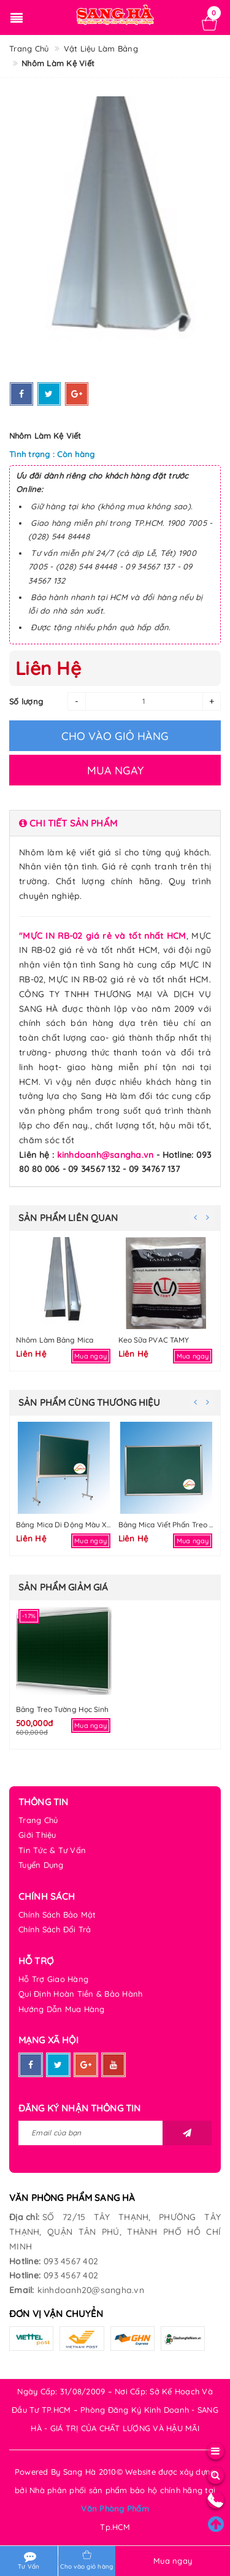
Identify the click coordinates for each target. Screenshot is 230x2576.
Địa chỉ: (24, 2217)
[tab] (115, 823)
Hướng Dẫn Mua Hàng (61, 2009)
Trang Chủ (38, 1820)
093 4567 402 (71, 2261)
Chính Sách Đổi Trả (54, 1929)
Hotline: (24, 2261)
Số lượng (26, 701)
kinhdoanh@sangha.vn (105, 1154)
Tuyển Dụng (41, 1865)
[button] (115, 823)
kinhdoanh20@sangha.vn (90, 2290)
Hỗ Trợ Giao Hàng (53, 1979)
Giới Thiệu (37, 1835)
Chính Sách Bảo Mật (57, 1914)
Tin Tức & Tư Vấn (52, 1850)
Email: (21, 2290)
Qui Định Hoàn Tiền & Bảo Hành (80, 1994)
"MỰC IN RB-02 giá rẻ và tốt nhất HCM (102, 935)
